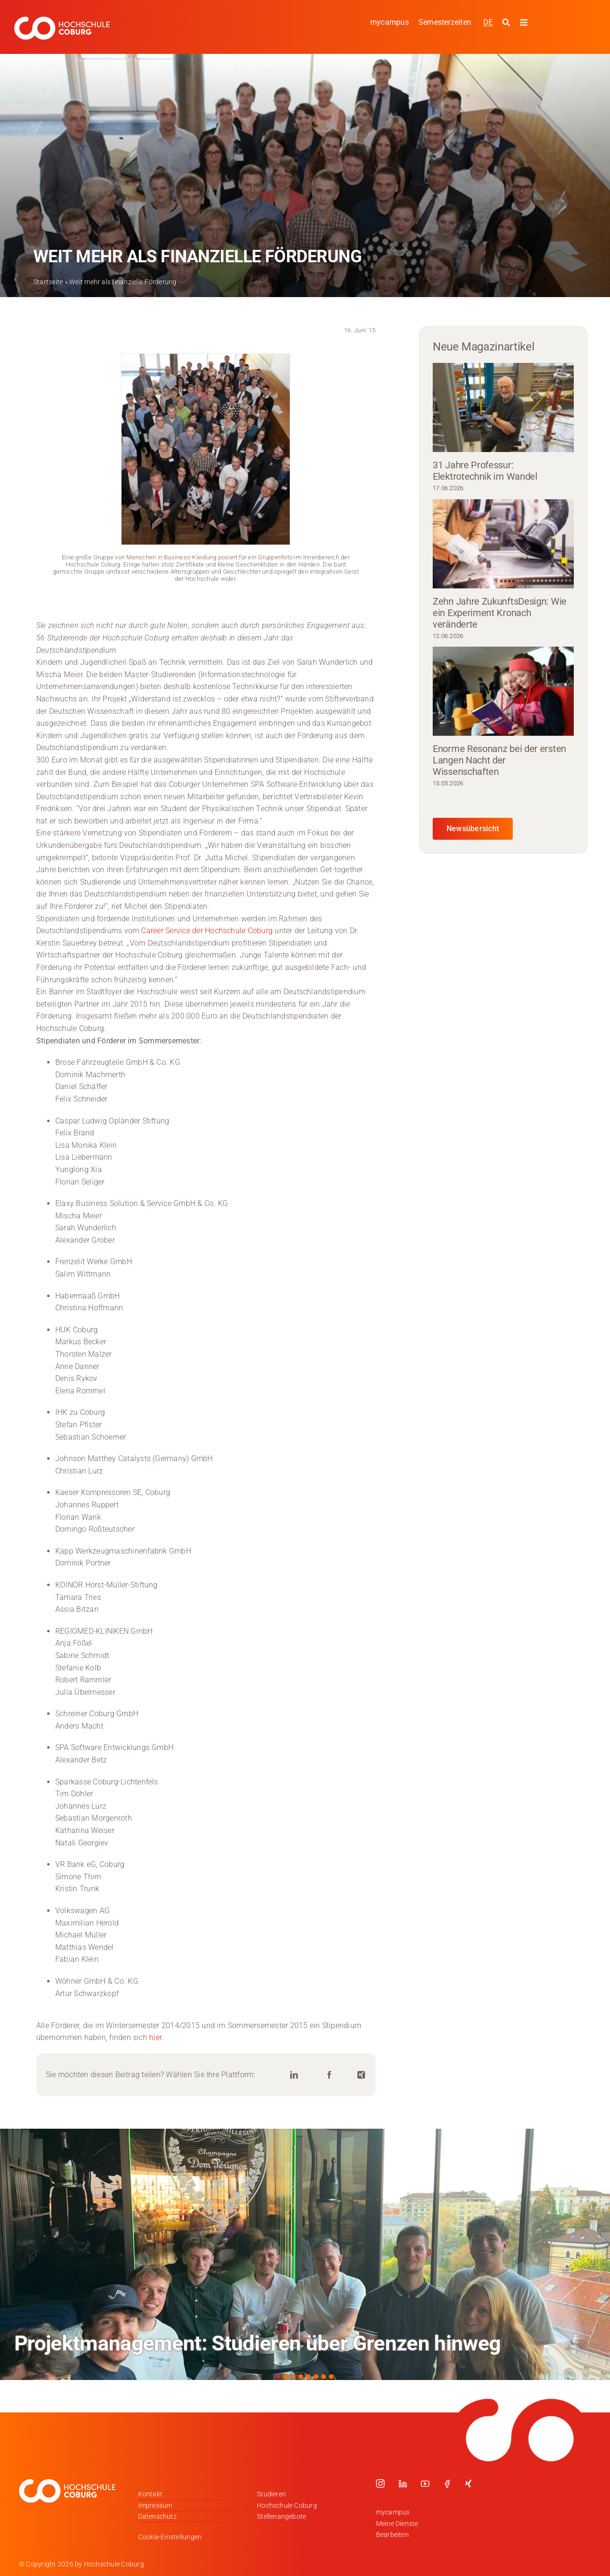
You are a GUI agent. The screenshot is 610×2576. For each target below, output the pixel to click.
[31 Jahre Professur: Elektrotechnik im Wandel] (503, 407)
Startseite (48, 282)
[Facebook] (329, 2075)
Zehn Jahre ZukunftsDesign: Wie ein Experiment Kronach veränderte (500, 613)
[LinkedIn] (294, 2075)
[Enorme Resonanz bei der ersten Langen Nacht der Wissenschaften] (503, 691)
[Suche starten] (507, 23)
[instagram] (380, 2483)
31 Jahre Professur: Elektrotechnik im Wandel (485, 470)
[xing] (468, 2483)
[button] (278, 2377)
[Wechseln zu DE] (488, 22)
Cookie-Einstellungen (170, 2537)
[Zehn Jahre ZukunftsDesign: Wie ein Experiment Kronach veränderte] (503, 543)
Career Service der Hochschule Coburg (207, 930)
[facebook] (447, 2483)
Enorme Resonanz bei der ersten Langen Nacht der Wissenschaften (499, 760)
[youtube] (425, 2483)
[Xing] (361, 2075)
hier (155, 2037)
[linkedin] (402, 2483)
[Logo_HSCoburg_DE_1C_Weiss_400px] (62, 20)
